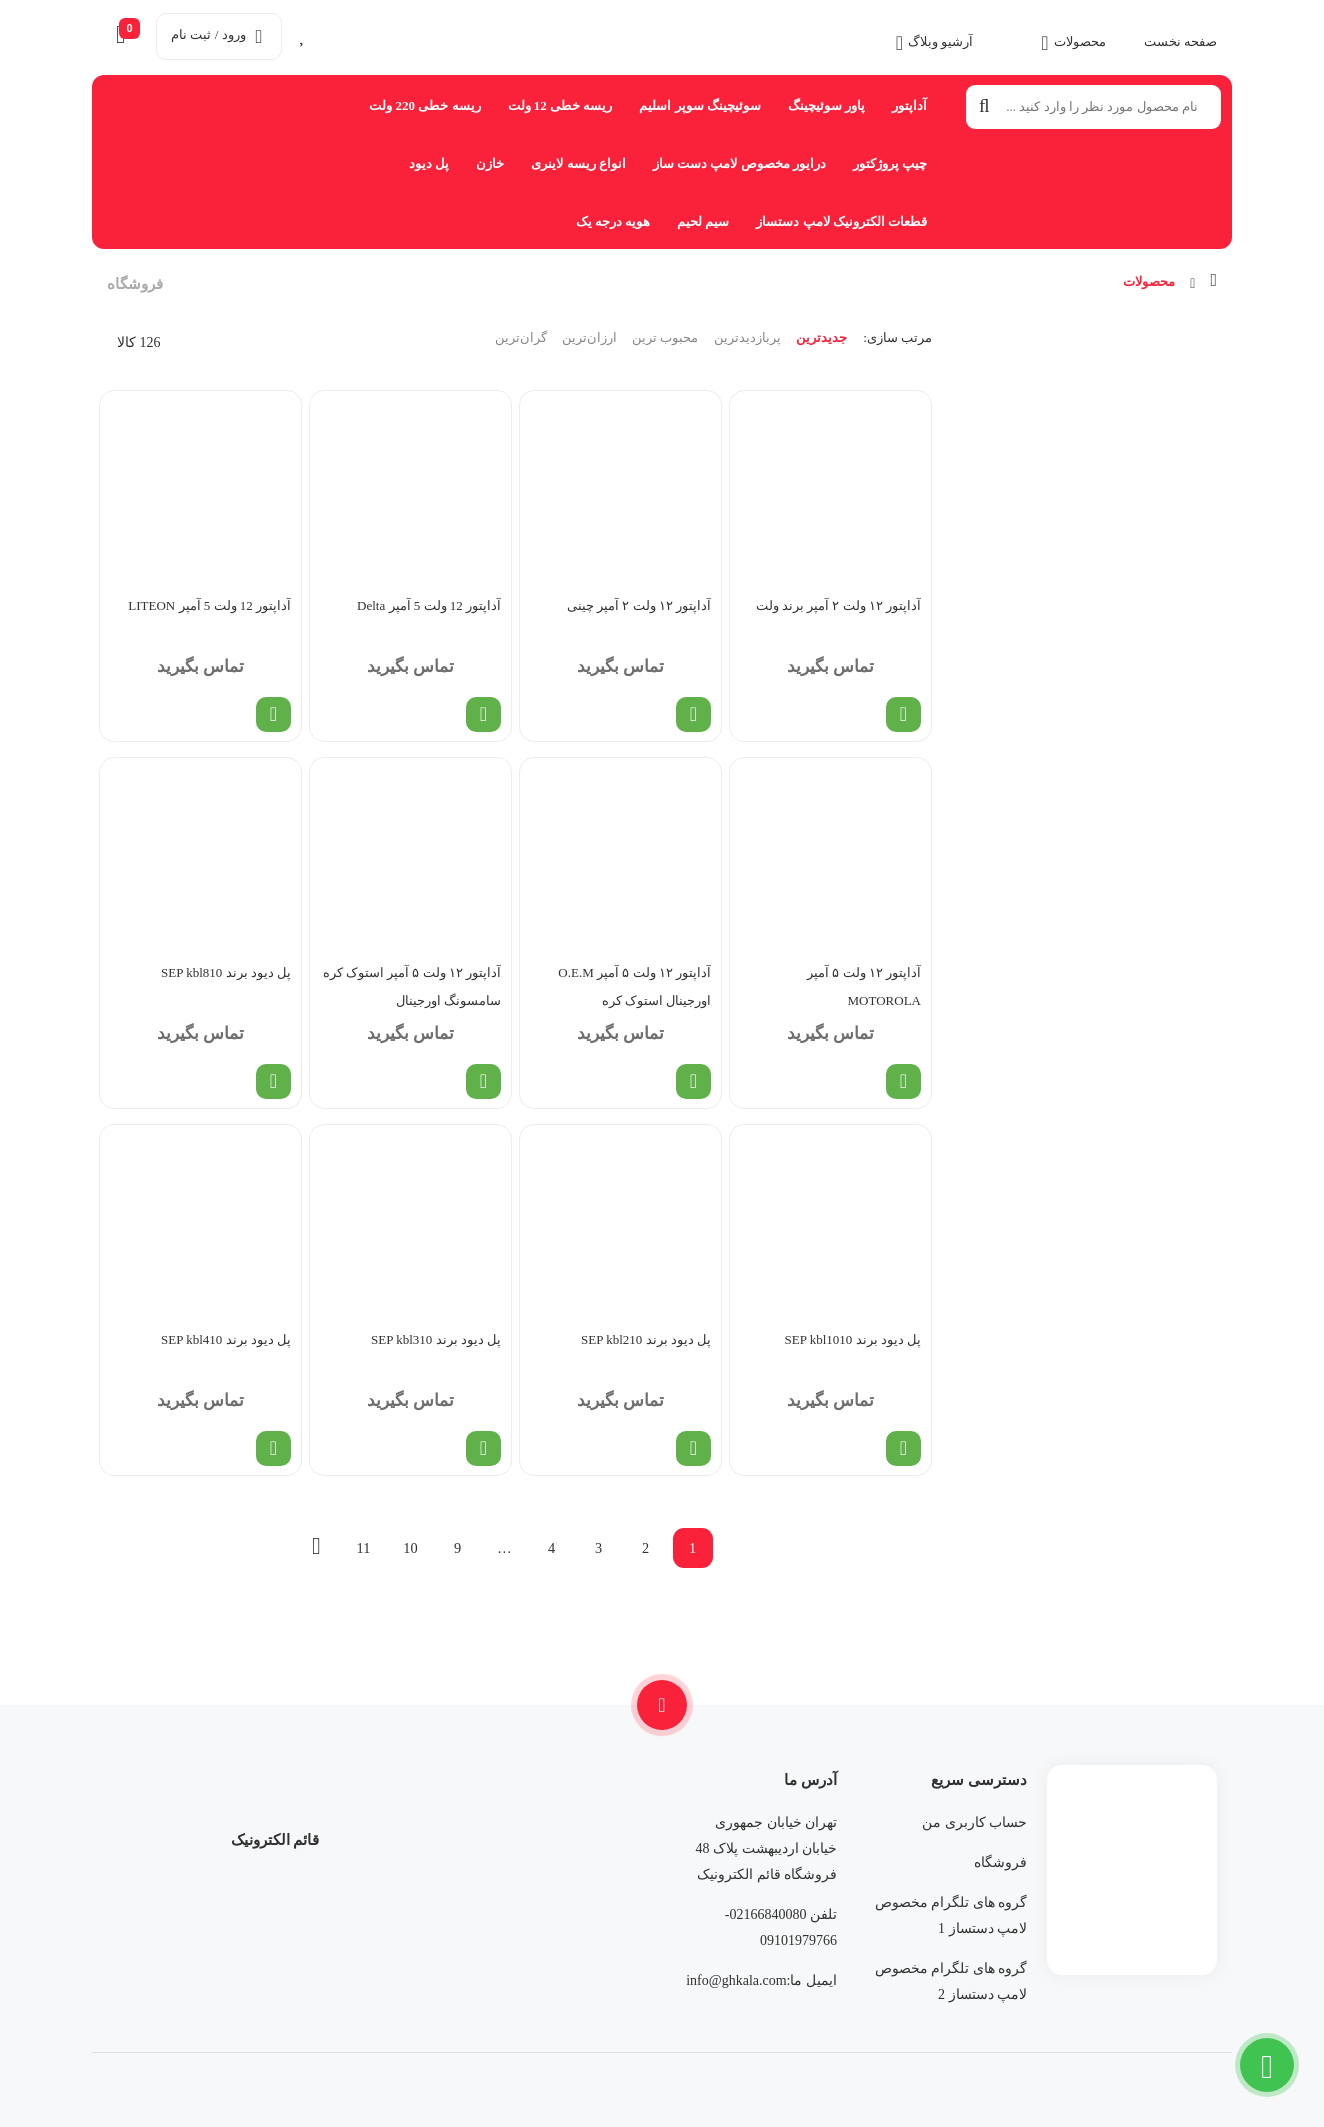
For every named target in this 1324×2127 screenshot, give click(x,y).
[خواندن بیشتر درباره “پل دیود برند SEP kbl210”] (693, 1448)
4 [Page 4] (551, 1548)
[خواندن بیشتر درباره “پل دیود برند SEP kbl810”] (273, 1081)
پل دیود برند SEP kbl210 (646, 1339)
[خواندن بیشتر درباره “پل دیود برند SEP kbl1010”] (903, 1448)
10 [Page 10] (410, 1548)
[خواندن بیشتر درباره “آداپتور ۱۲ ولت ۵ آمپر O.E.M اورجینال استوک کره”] (693, 1081)
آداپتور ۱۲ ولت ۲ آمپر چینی (639, 605)
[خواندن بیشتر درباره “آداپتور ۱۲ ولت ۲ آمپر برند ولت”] (903, 714)
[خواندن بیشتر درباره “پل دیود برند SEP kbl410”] (273, 1448)
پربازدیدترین (747, 337)
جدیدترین (821, 337)
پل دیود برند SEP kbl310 (436, 1339)
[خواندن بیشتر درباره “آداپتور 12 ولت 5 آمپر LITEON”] (273, 714)
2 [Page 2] (645, 1548)
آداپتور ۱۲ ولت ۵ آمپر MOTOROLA (864, 986)
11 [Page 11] (364, 1548)
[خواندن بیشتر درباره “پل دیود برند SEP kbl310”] (483, 1448)
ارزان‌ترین (589, 337)
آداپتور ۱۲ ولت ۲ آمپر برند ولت (839, 605)
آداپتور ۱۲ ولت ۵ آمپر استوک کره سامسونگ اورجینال (412, 986)
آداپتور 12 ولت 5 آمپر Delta (429, 605)
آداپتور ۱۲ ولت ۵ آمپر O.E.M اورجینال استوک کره (634, 986)
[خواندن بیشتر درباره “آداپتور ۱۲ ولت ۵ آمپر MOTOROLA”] (903, 1081)
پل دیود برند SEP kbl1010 (852, 1339)
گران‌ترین (521, 337)
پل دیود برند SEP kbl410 (226, 1339)
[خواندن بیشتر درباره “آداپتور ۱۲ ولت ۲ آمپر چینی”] (693, 714)
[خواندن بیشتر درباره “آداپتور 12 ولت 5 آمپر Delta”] (483, 714)
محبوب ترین (665, 337)
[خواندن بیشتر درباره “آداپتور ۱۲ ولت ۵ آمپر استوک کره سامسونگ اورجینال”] (483, 1081)
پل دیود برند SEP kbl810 (226, 972)
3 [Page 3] (598, 1548)
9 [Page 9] (457, 1548)
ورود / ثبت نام (216, 34)
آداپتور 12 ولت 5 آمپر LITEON (209, 605)
